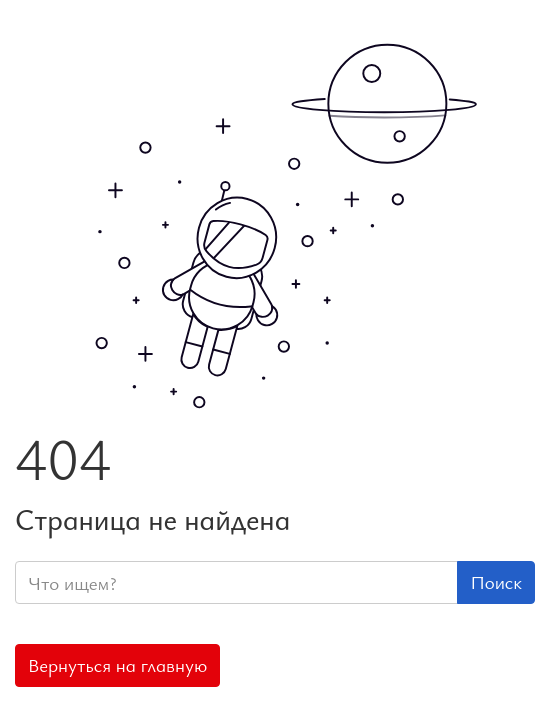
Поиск (496, 582)
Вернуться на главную (117, 665)
